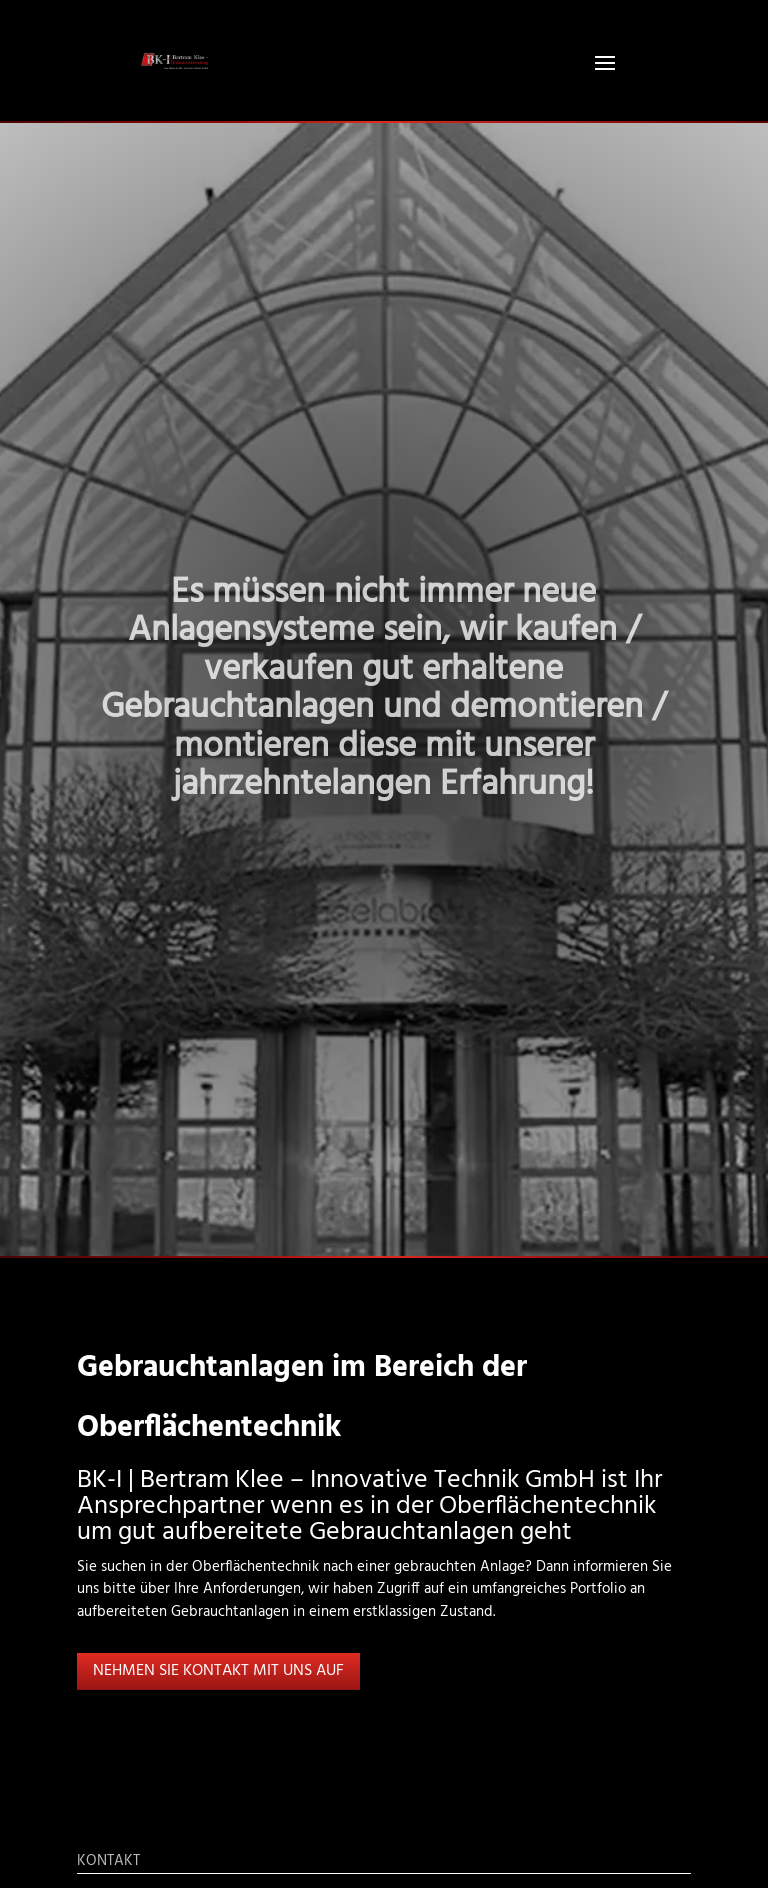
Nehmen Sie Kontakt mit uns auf (218, 1671)
